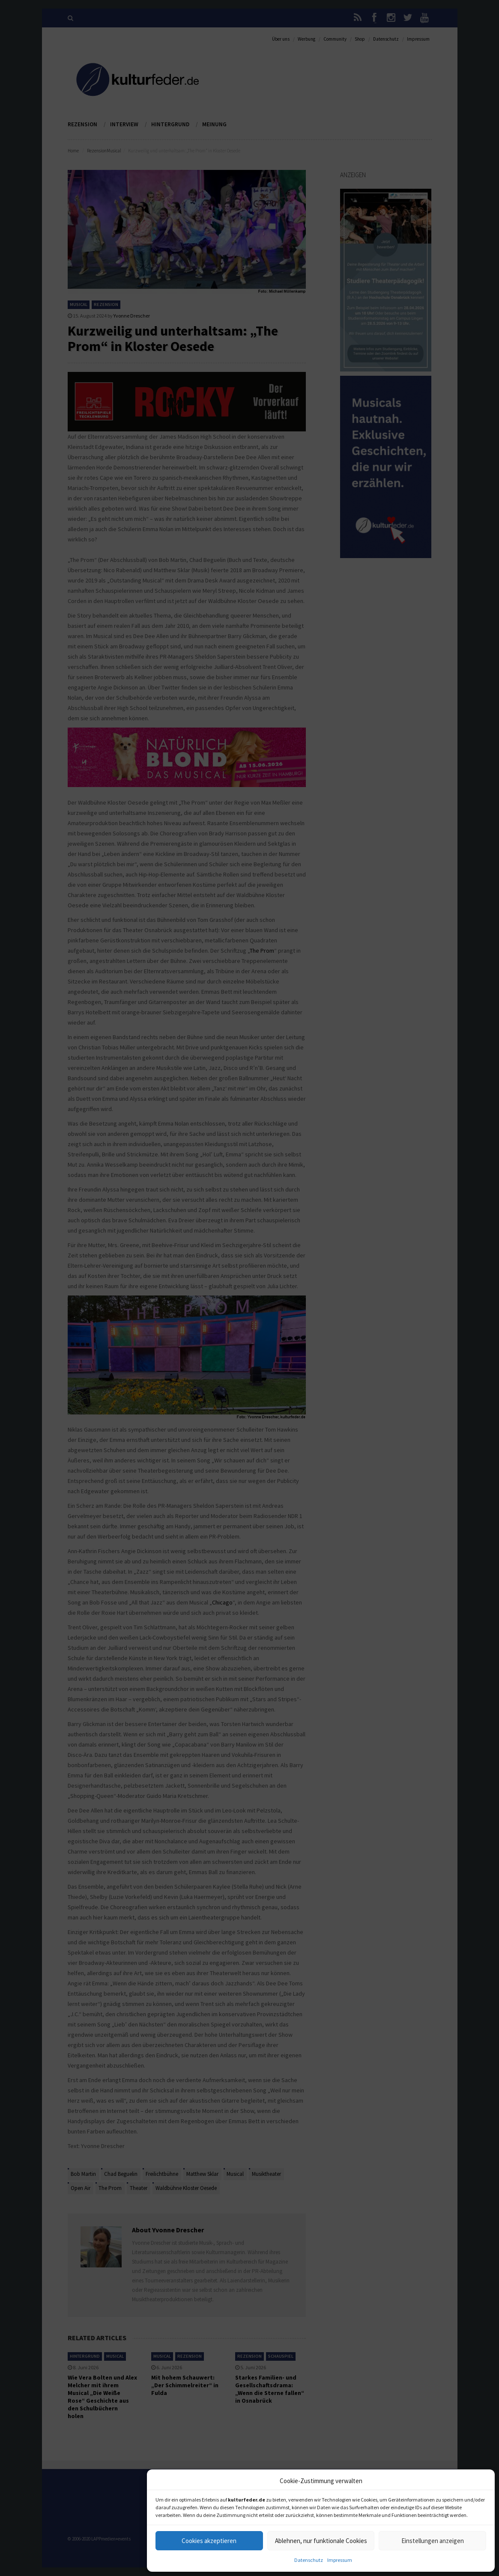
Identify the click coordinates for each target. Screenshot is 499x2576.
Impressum (339, 2560)
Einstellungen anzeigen (432, 2541)
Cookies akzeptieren (209, 2541)
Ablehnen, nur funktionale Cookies (321, 2541)
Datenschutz (308, 2560)
